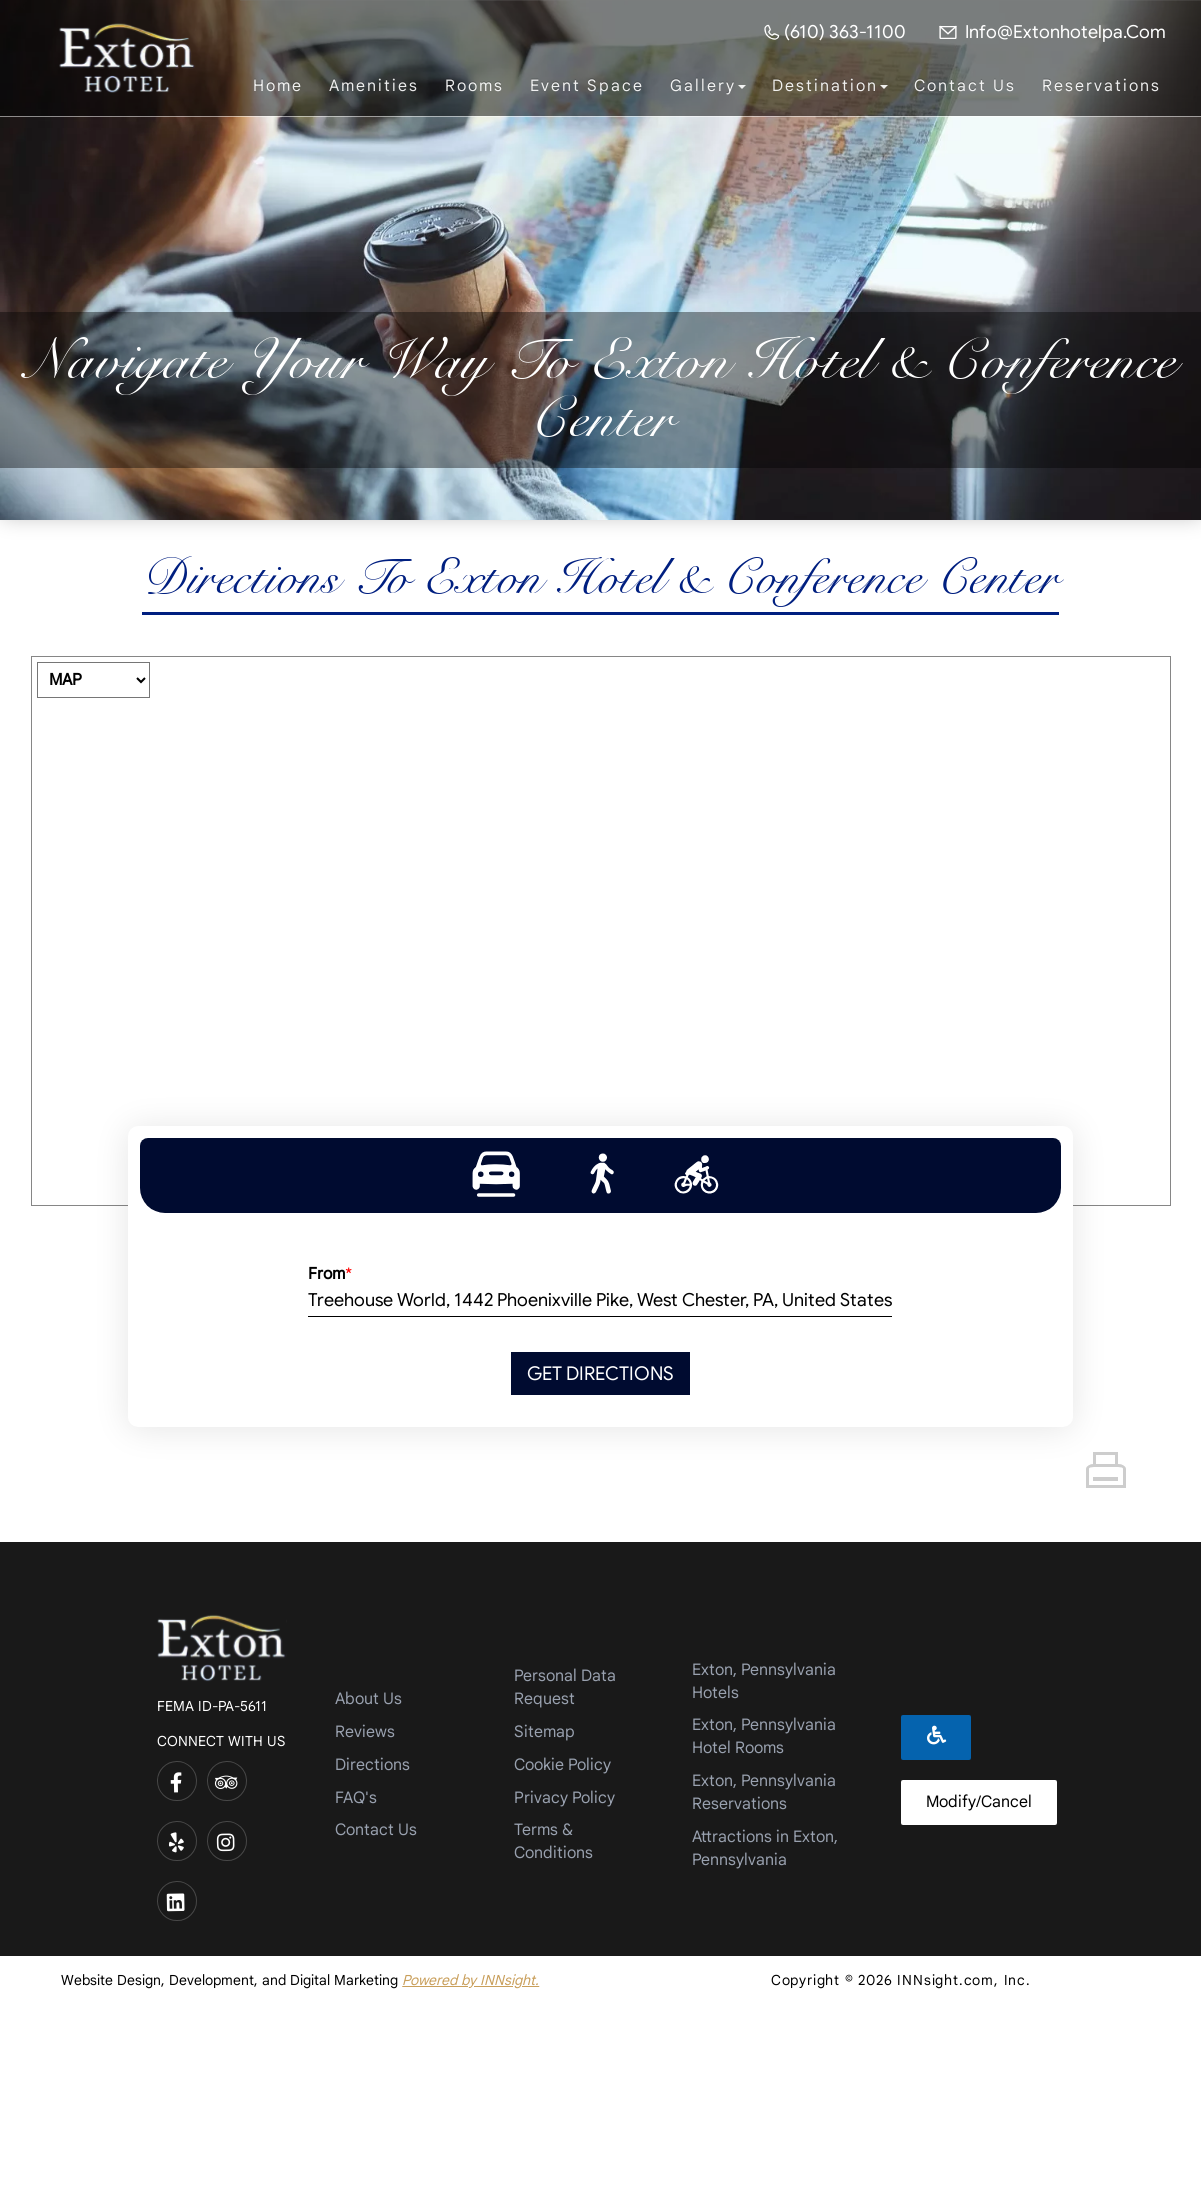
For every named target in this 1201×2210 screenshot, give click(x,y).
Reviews (365, 1732)
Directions (372, 1765)
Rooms (474, 86)
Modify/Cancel (979, 1802)
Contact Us (965, 86)
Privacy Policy (564, 1798)
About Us (368, 1699)
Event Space (587, 86)
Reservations (1101, 86)
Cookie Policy (562, 1765)
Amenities (374, 86)
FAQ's (356, 1798)
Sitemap (544, 1732)
